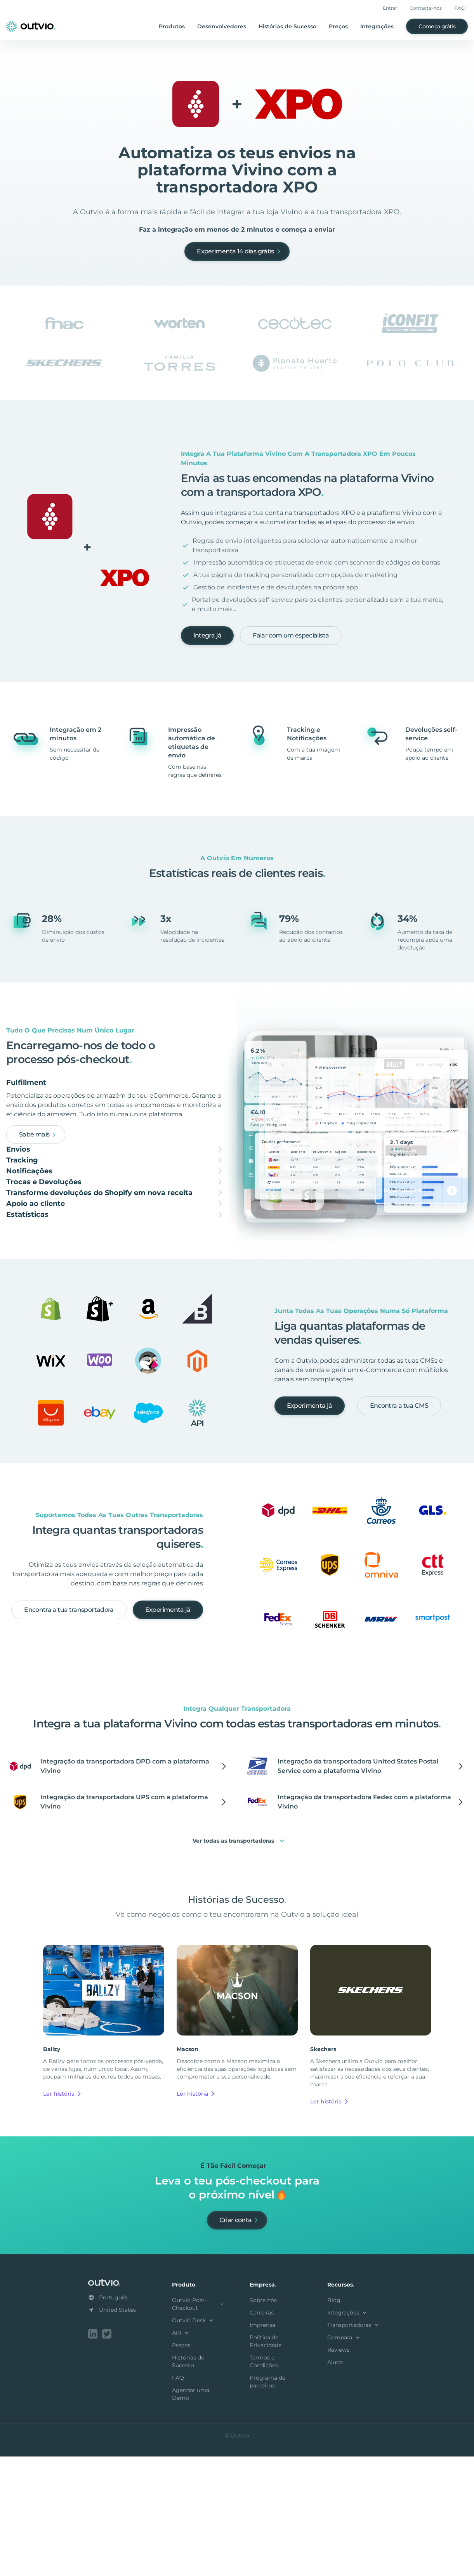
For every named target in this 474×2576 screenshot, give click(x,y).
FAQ (459, 8)
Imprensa (262, 2446)
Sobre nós (263, 2421)
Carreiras (262, 2433)
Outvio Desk (193, 2441)
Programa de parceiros (267, 2502)
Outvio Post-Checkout (198, 2425)
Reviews (338, 2470)
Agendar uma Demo (190, 2515)
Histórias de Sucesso (287, 26)
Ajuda (335, 2483)
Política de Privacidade (265, 2462)
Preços (338, 26)
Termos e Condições (264, 2482)
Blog (333, 2421)
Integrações (377, 26)
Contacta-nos (426, 8)
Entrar (390, 8)
